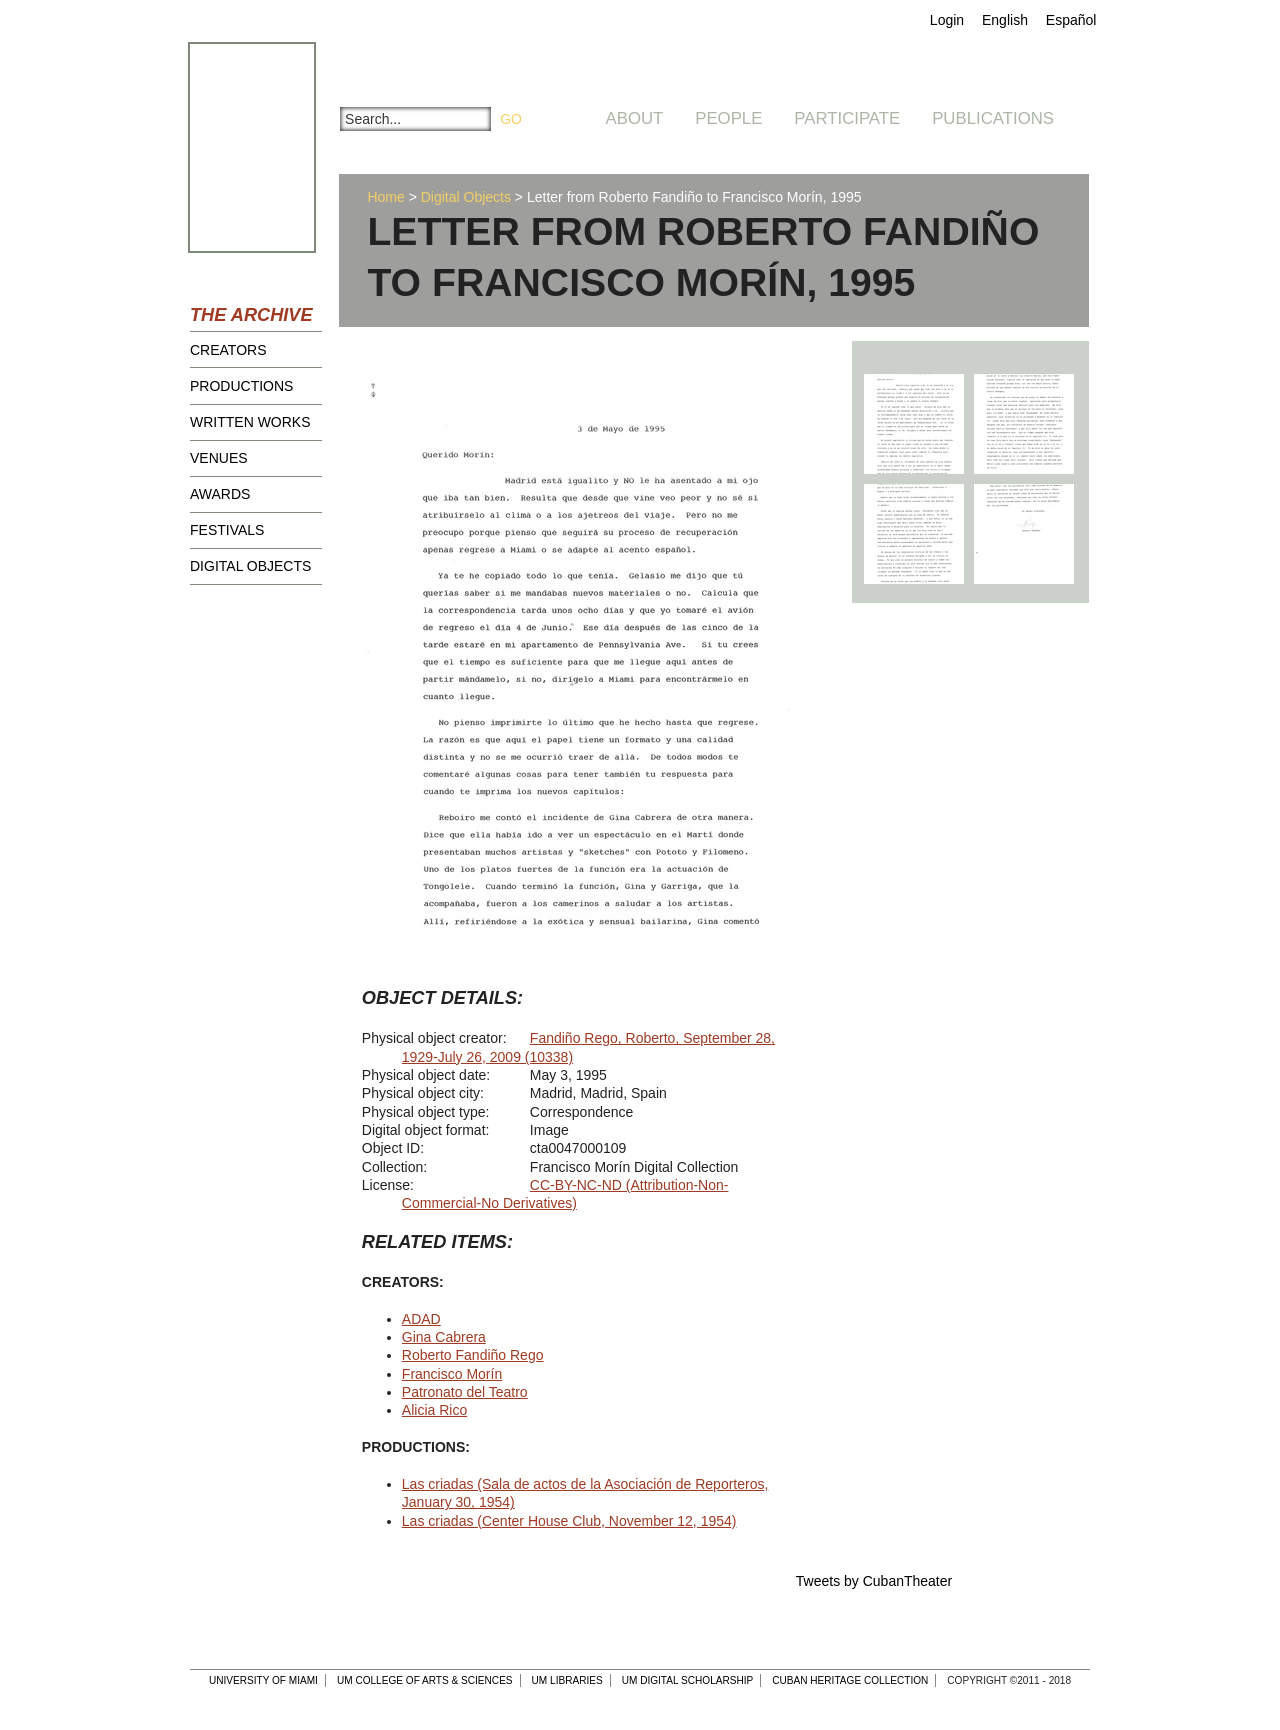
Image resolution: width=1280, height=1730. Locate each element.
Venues (219, 458)
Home (385, 197)
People (728, 118)
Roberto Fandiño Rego (473, 1355)
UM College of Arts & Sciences (425, 1680)
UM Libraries (567, 1680)
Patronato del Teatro (465, 1392)
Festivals (227, 530)
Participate (847, 118)
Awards (220, 494)
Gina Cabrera (444, 1337)
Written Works (250, 422)
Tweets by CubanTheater (874, 1581)
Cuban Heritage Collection (850, 1680)
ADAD (421, 1319)
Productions (241, 386)
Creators (228, 350)
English (1005, 20)
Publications (993, 118)
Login (947, 20)
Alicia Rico (434, 1410)
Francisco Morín (452, 1374)
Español (1071, 20)
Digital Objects (250, 566)
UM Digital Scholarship (688, 1680)
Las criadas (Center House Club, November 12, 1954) (569, 1521)
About (635, 118)
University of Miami (263, 1680)
